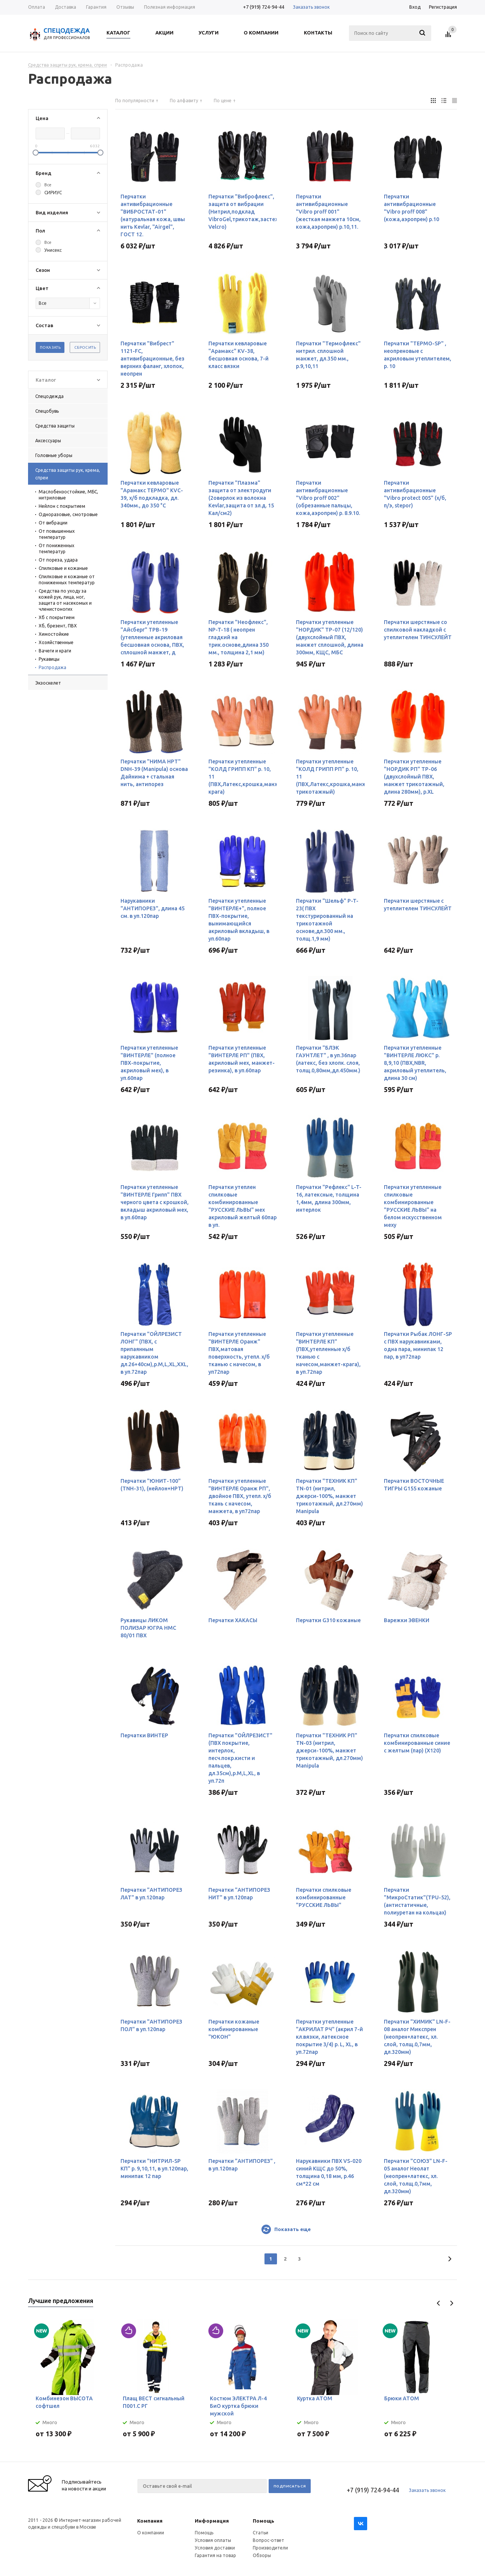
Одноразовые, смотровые (68, 514)
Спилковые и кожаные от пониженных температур (67, 579)
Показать (50, 347)
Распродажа (52, 667)
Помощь (263, 2520)
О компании (150, 2532)
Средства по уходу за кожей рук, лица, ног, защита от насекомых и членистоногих (65, 600)
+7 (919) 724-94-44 (263, 6)
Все (48, 185)
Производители (270, 2547)
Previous (438, 2303)
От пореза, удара (58, 559)
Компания (150, 2520)
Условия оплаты (213, 2540)
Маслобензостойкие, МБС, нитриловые (68, 494)
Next (451, 2303)
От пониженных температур (56, 548)
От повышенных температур (57, 534)
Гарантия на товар (215, 2555)
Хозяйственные (56, 642)
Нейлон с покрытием (62, 506)
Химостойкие (54, 634)
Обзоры (262, 2555)
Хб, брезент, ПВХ (58, 625)
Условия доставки (215, 2547)
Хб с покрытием (57, 617)
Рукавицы (49, 659)
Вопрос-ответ (268, 2540)
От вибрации (53, 522)
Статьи (260, 2532)
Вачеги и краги (55, 650)
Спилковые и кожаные (63, 568)
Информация (212, 2520)
